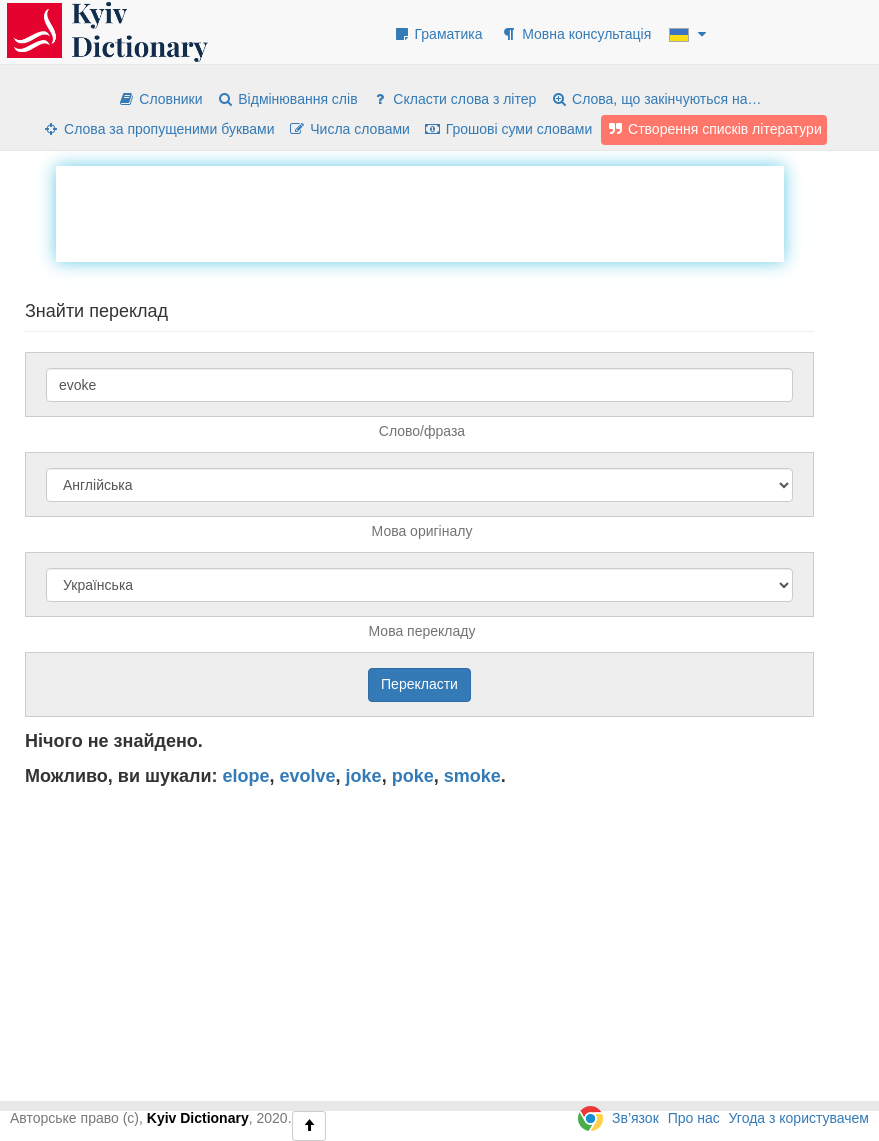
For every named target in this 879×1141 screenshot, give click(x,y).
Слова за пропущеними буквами (158, 129)
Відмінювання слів (286, 99)
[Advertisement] (420, 211)
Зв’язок (635, 1118)
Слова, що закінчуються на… (655, 99)
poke (413, 776)
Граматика (438, 34)
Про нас (694, 1118)
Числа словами (349, 129)
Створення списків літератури (714, 129)
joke (364, 776)
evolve (308, 776)
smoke (472, 776)
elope (246, 776)
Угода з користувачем (799, 1118)
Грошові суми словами (508, 129)
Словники (159, 99)
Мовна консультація (575, 34)
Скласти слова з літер (453, 99)
